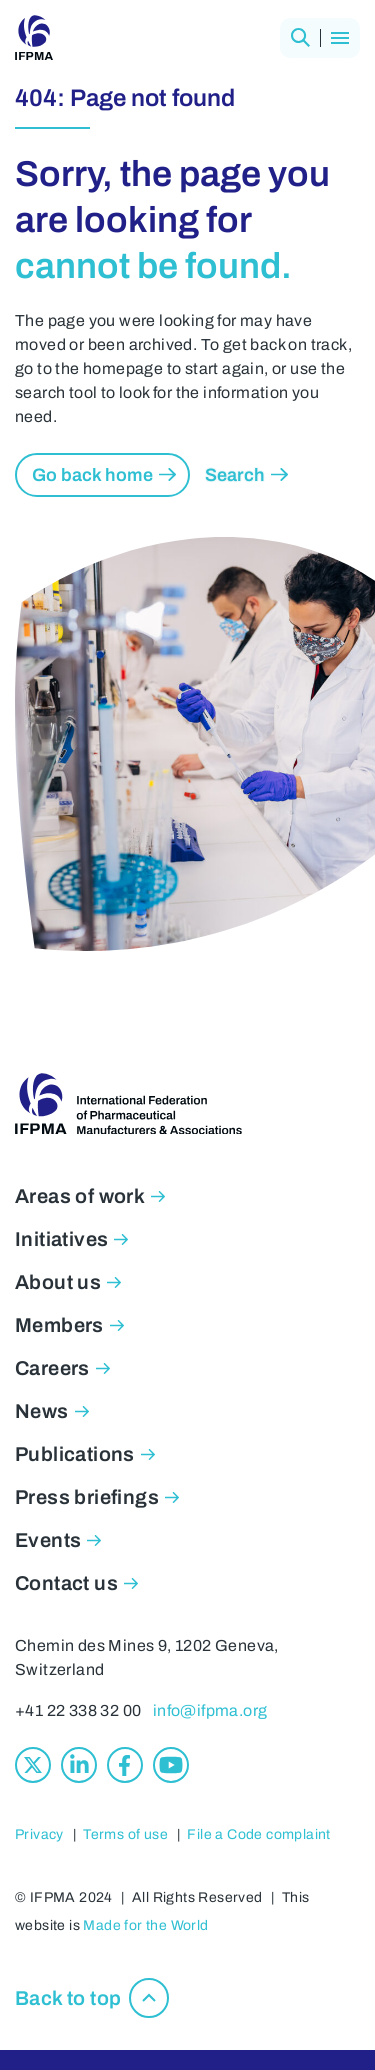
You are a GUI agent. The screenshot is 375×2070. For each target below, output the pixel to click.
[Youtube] (171, 1765)
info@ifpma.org (210, 1710)
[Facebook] (125, 1765)
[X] (33, 1765)
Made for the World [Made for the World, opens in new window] (145, 1925)
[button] (300, 38)
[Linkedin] (79, 1765)
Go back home (92, 475)
